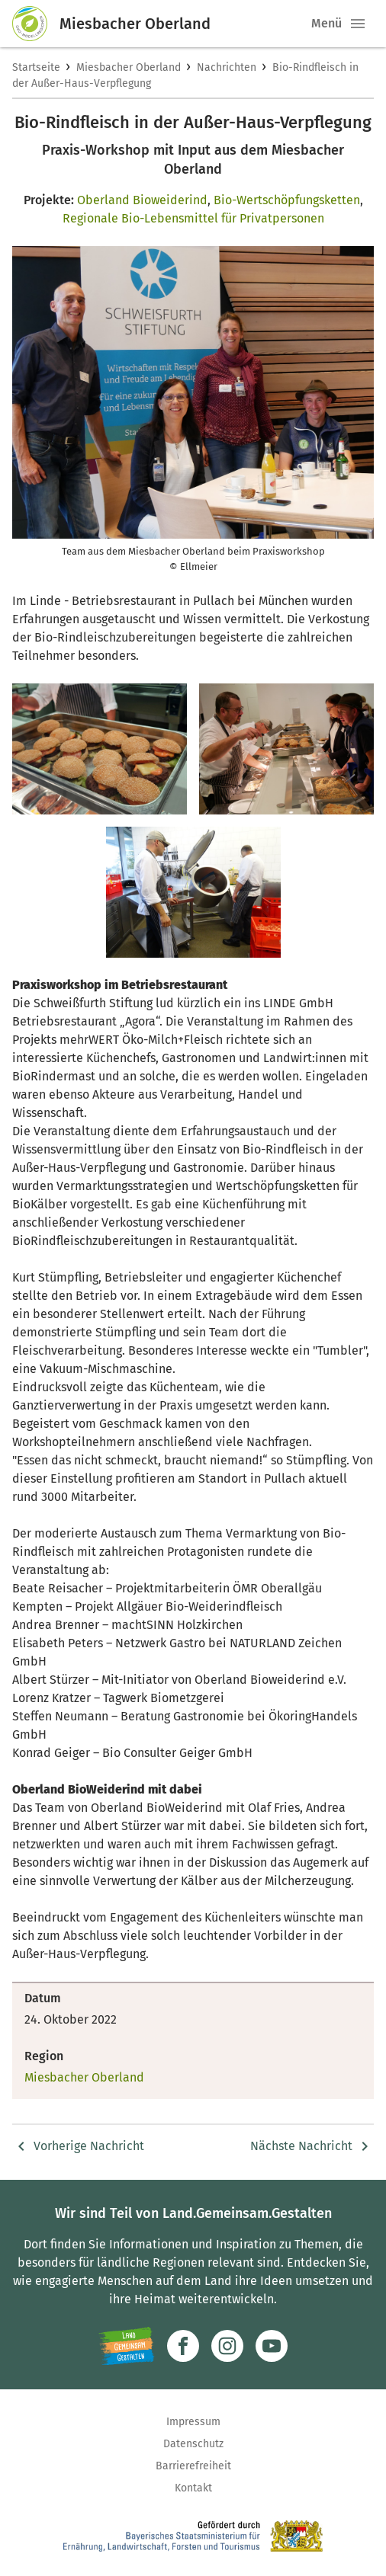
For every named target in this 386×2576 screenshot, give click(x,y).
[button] (358, 24)
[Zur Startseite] (36, 23)
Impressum (193, 2421)
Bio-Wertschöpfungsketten (287, 200)
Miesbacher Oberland (128, 67)
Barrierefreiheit (193, 2465)
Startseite (36, 67)
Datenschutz (193, 2443)
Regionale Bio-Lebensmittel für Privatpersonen (193, 218)
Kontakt (193, 2488)
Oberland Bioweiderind (142, 200)
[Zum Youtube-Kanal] (272, 2346)
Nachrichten (226, 67)
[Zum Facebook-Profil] (183, 2346)
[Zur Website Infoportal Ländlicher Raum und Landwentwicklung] (126, 2346)
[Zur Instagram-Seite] (227, 2346)
